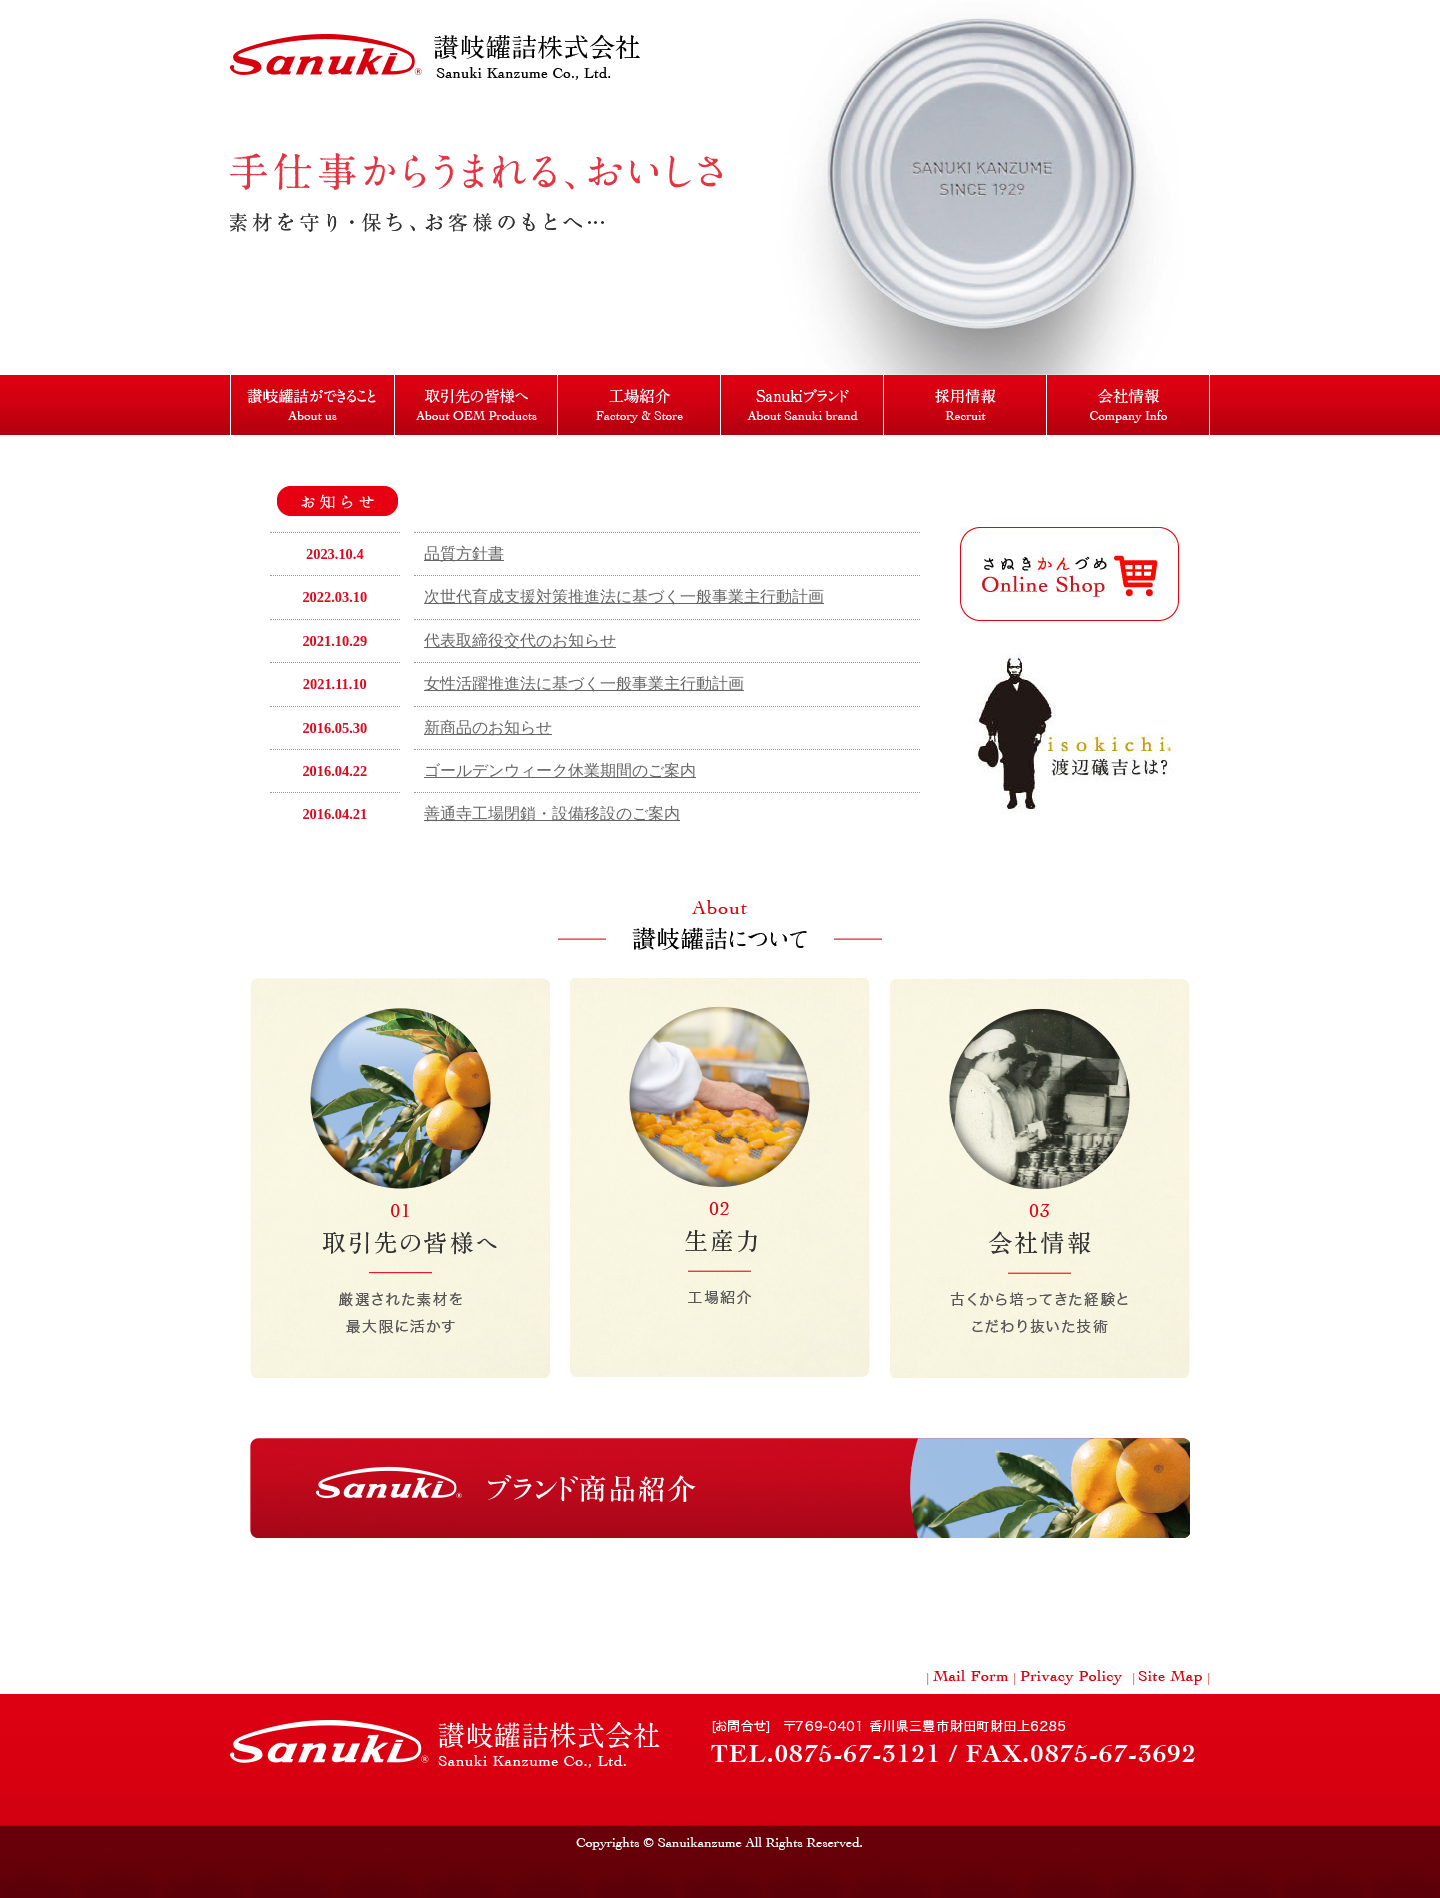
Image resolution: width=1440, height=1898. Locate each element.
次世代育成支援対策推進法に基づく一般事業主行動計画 (624, 596)
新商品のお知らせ (488, 727)
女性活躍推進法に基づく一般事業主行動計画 (584, 683)
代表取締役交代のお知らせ (520, 640)
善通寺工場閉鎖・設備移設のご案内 (552, 813)
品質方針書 (464, 553)
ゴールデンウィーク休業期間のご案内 (560, 770)
